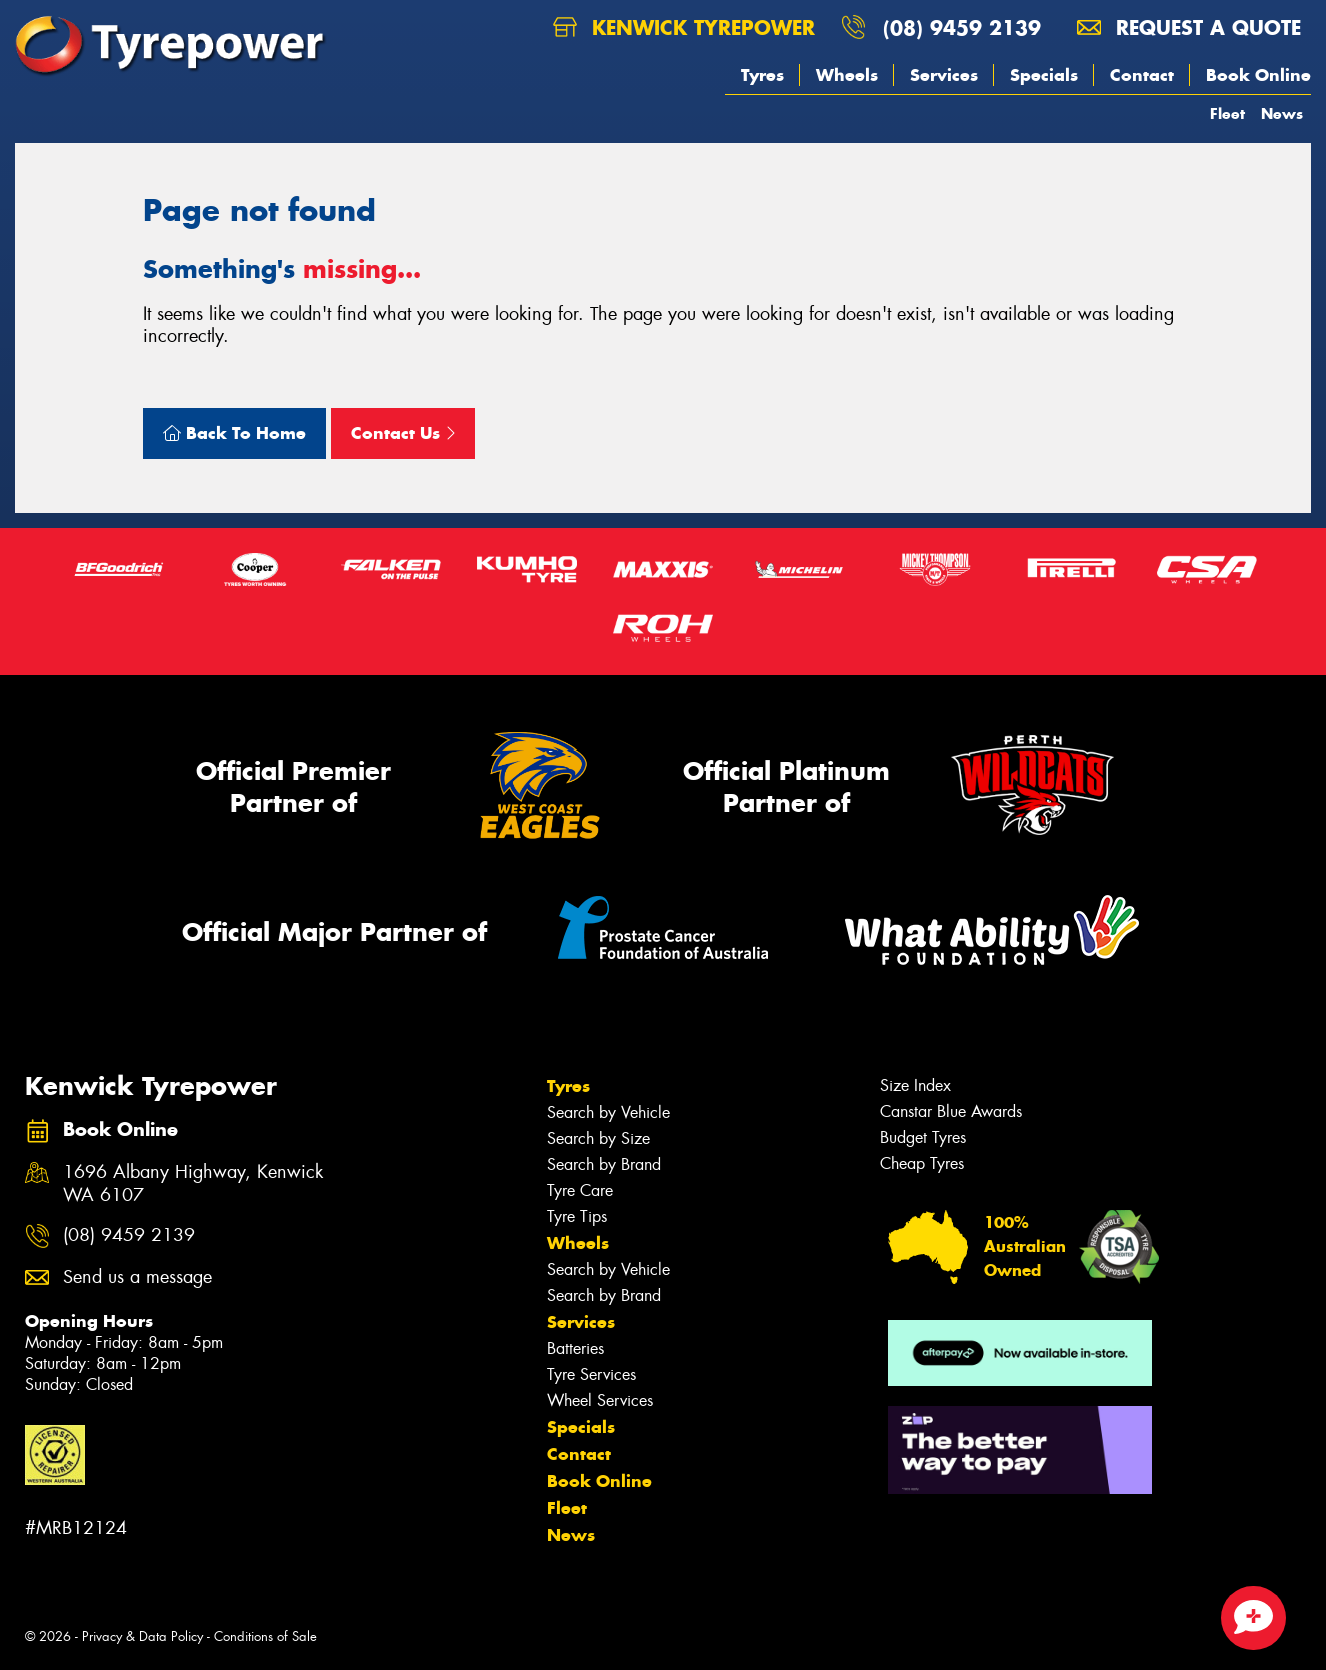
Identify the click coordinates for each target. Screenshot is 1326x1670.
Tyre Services (591, 1374)
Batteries (575, 1348)
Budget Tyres (923, 1137)
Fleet (1227, 113)
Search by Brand (604, 1164)
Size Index (915, 1085)
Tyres (762, 75)
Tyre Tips (577, 1216)
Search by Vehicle (608, 1112)
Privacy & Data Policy (142, 1636)
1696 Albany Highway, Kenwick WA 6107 (193, 1184)
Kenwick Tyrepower (684, 27)
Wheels (847, 75)
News (1282, 113)
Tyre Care (580, 1190)
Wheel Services (600, 1400)
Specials (1044, 75)
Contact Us (403, 433)
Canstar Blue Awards (951, 1111)
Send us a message (137, 1277)
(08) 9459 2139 (962, 27)
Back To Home (234, 433)
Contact (1142, 75)
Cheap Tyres (922, 1163)
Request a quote (1189, 27)
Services (944, 75)
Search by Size (598, 1138)
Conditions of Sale (265, 1636)
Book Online (1258, 75)
